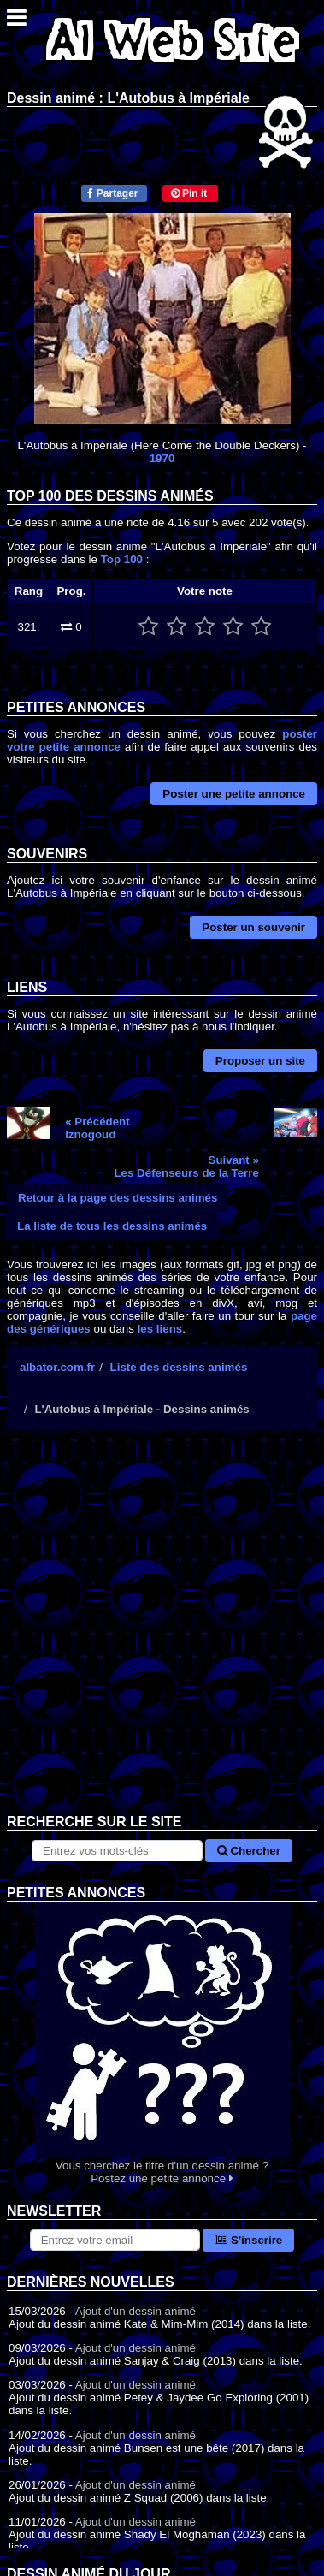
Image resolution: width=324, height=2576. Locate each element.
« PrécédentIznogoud (97, 1128)
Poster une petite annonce (233, 793)
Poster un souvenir (253, 927)
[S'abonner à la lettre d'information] (115, 2240)
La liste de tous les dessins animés (112, 1226)
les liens (160, 1328)
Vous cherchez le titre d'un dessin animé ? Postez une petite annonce (162, 2043)
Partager (112, 193)
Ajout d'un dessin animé (135, 2311)
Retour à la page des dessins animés (117, 1197)
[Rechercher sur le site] (117, 1850)
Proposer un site (260, 1060)
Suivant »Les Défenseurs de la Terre (186, 1166)
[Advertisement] (162, 1635)
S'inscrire (248, 2240)
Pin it (189, 193)
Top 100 (122, 559)
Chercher (248, 1850)
